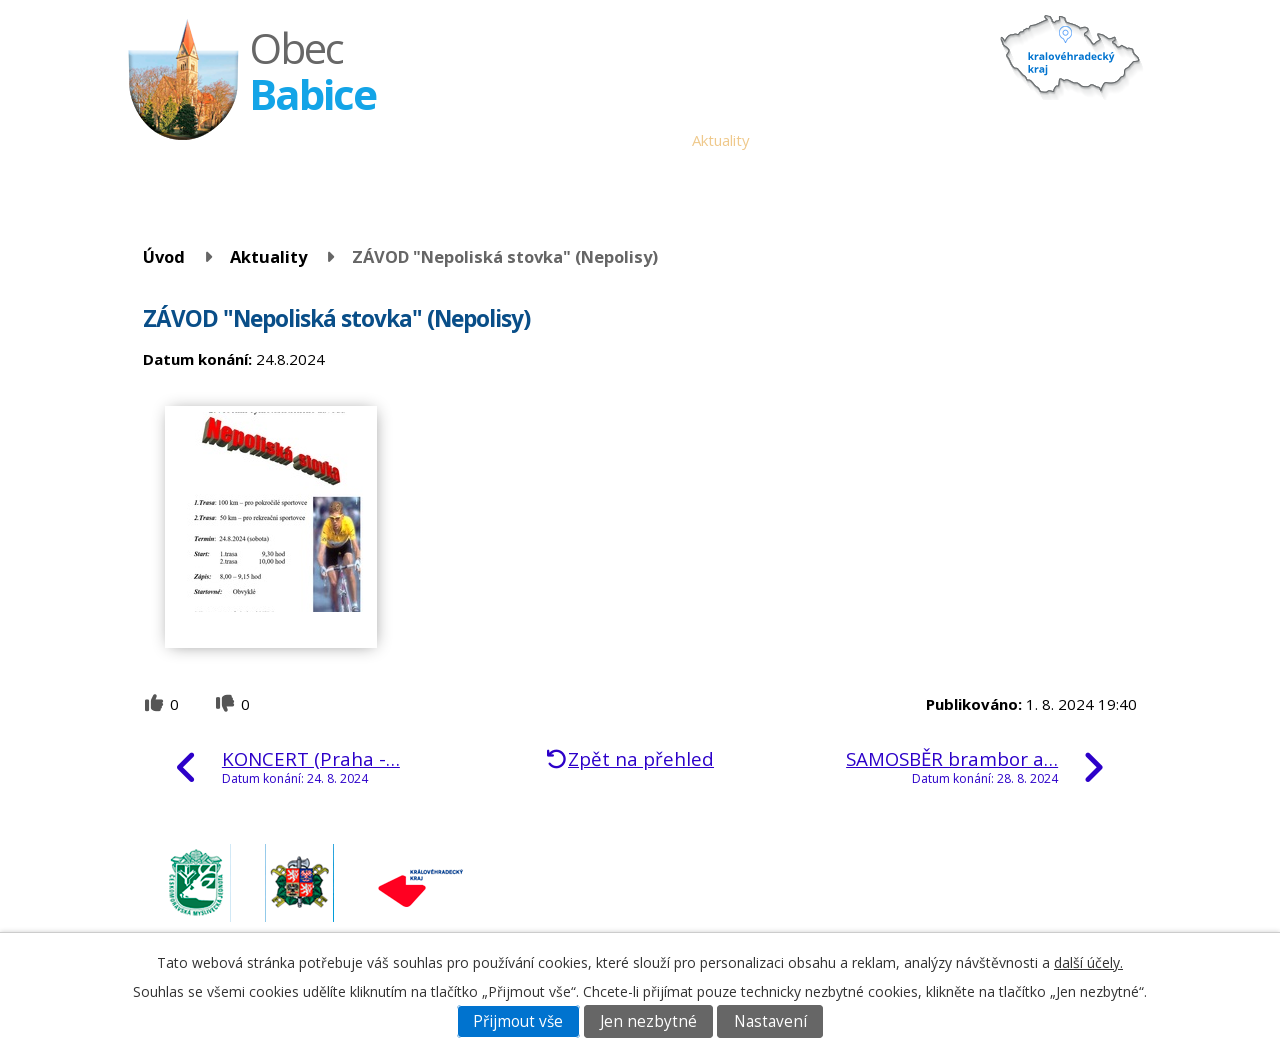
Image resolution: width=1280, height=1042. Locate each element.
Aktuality (721, 140)
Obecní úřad (529, 140)
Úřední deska (631, 140)
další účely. (1088, 962)
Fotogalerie (991, 140)
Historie (909, 140)
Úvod (454, 140)
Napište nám (1089, 140)
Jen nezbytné (648, 1021)
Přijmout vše (518, 1021)
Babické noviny (815, 140)
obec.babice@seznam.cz (997, 871)
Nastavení (770, 1021)
